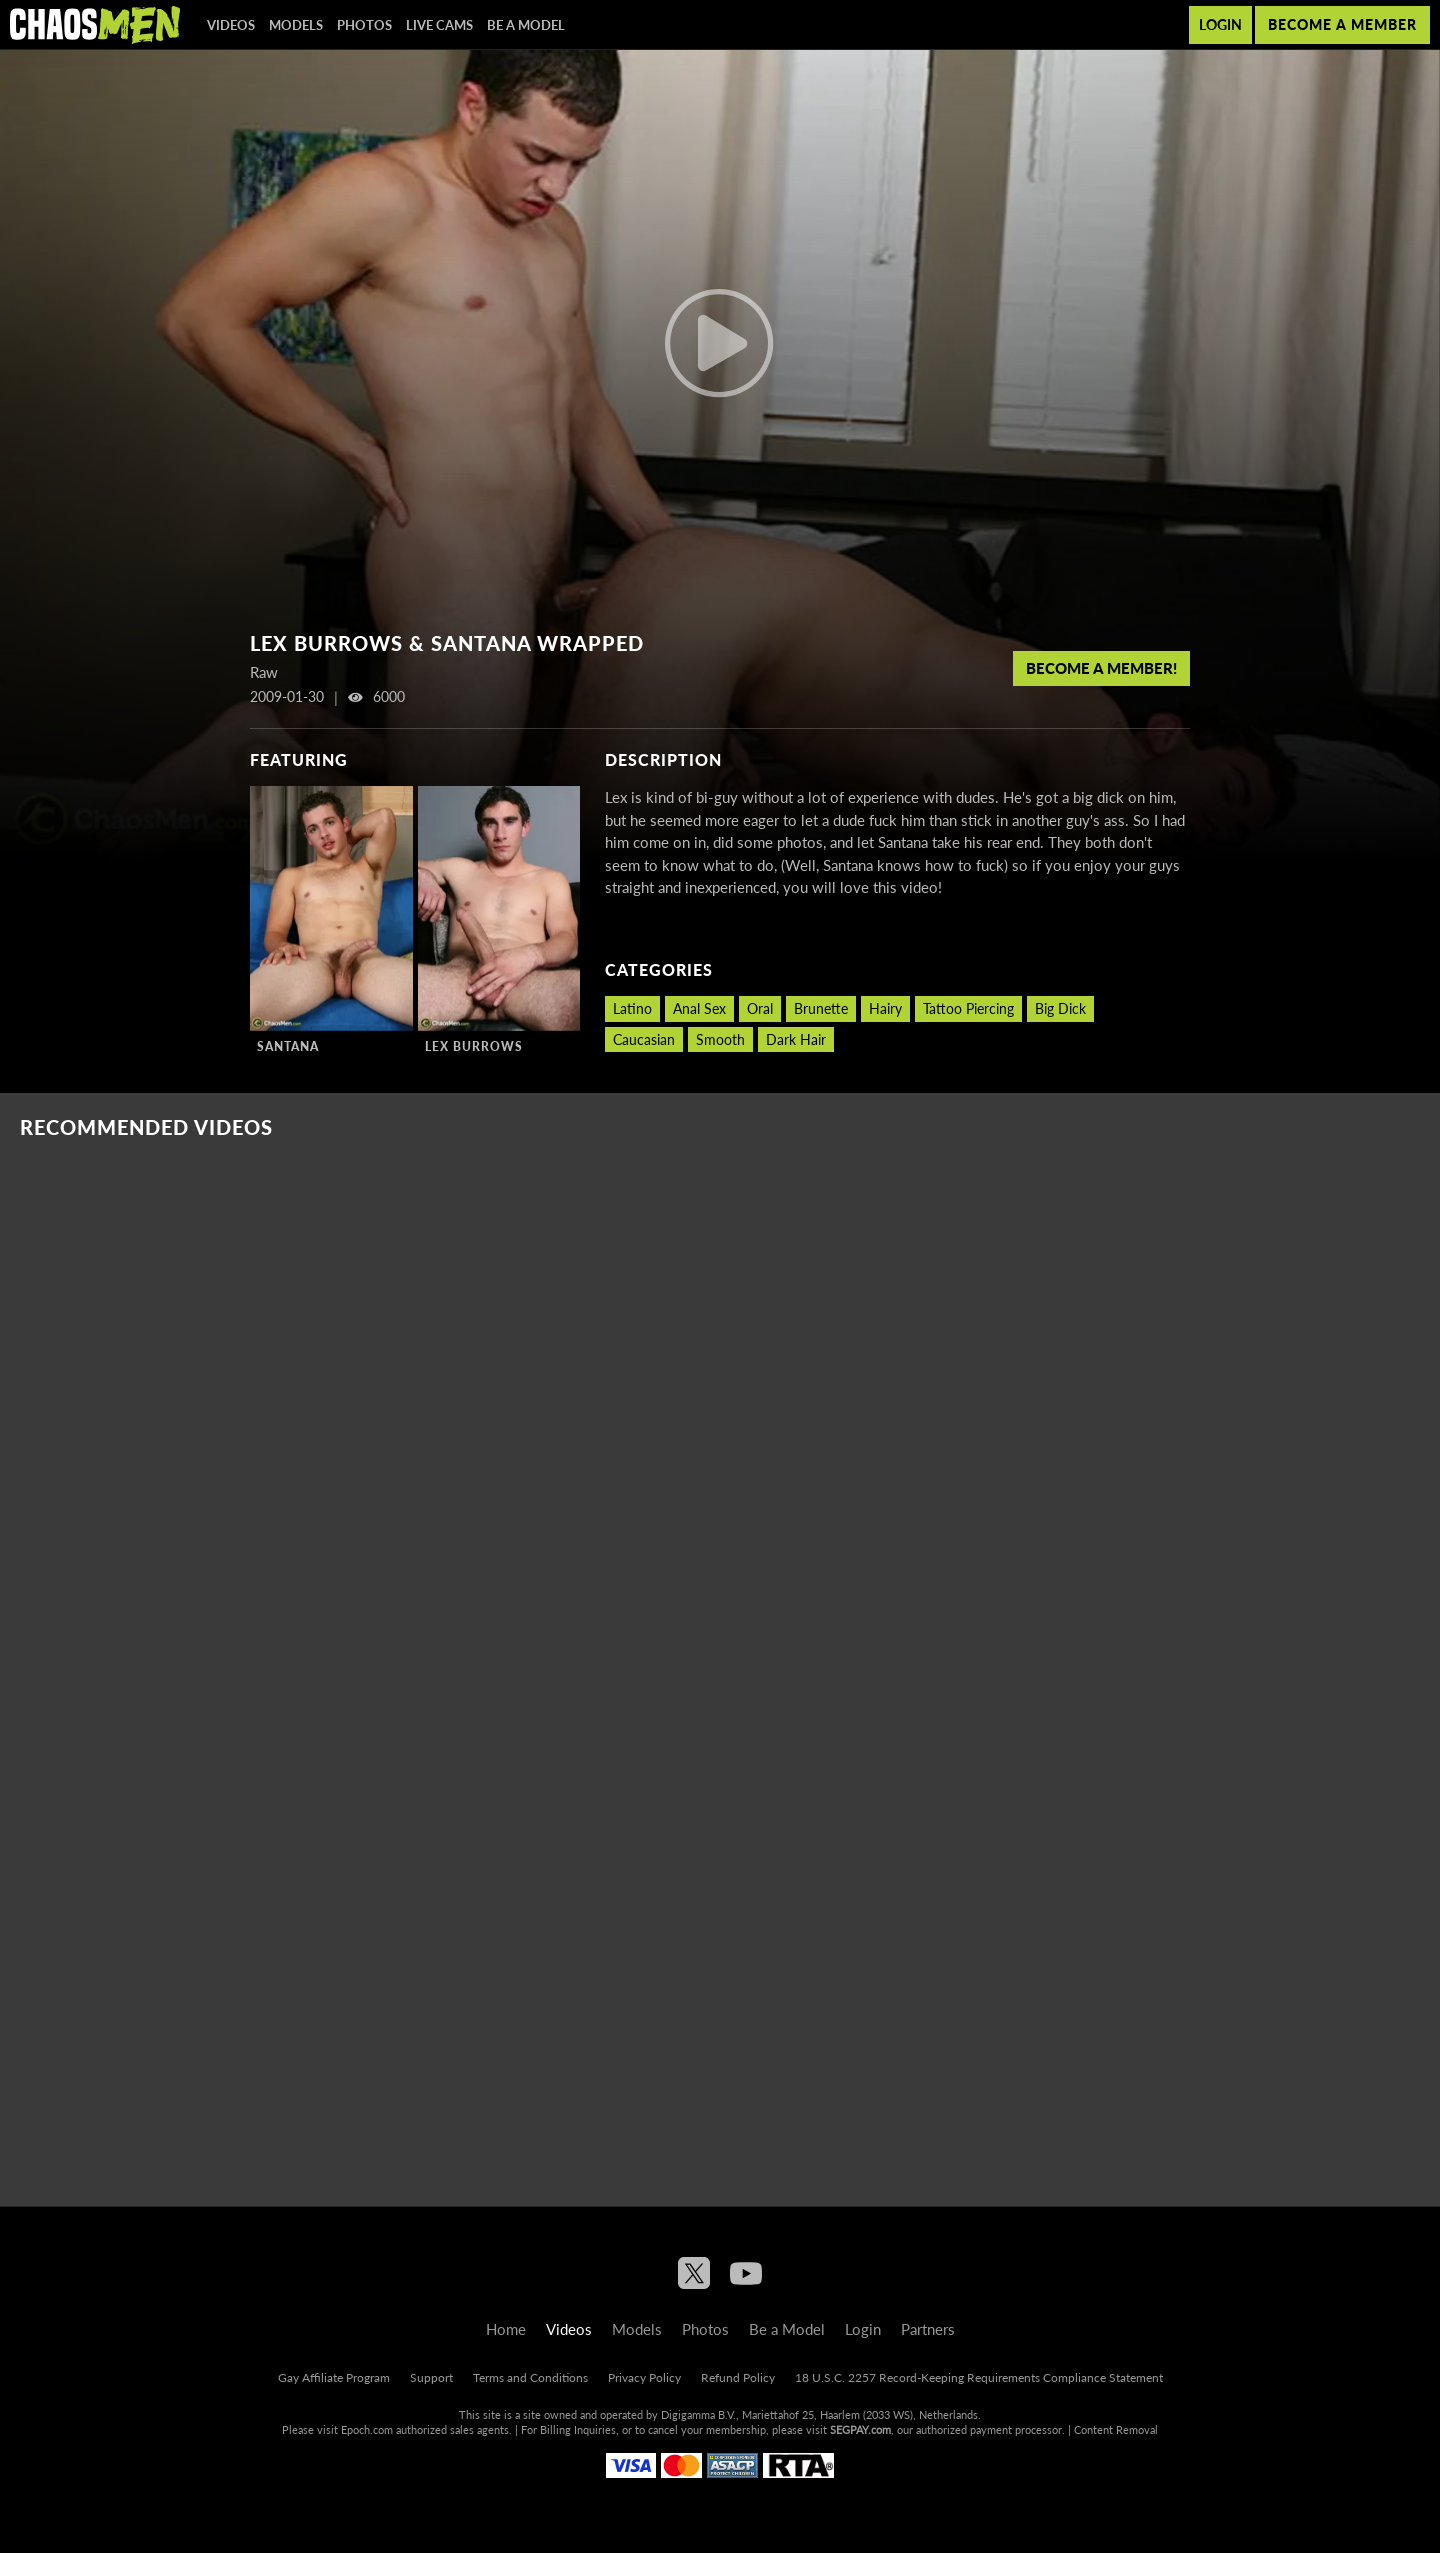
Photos (364, 25)
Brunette (821, 1008)
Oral (760, 1008)
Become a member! (1101, 668)
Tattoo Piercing (968, 1008)
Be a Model (526, 25)
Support (431, 2377)
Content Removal (1116, 2429)
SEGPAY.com (860, 2429)
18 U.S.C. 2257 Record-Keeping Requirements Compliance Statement (979, 2377)
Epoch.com (367, 2429)
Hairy (885, 1008)
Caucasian (644, 1039)
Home (506, 2329)
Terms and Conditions (530, 2377)
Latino (632, 1008)
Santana (288, 1046)
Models (296, 25)
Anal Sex (699, 1008)
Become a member (1342, 24)
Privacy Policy (644, 2377)
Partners (928, 2329)
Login (1220, 24)
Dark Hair (796, 1039)
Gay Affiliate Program (334, 2377)
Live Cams (439, 25)
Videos (231, 25)
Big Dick (1060, 1008)
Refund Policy (738, 2377)
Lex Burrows (474, 1046)
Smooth (720, 1039)
